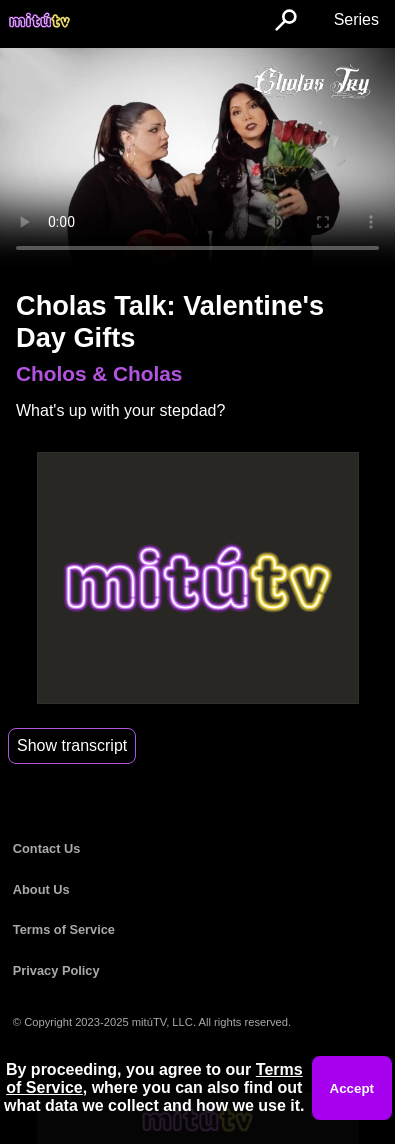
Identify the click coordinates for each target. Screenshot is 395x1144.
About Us (41, 889)
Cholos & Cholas (99, 373)
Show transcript (72, 745)
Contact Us (47, 848)
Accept (352, 1088)
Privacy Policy (56, 970)
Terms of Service (64, 929)
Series (356, 19)
